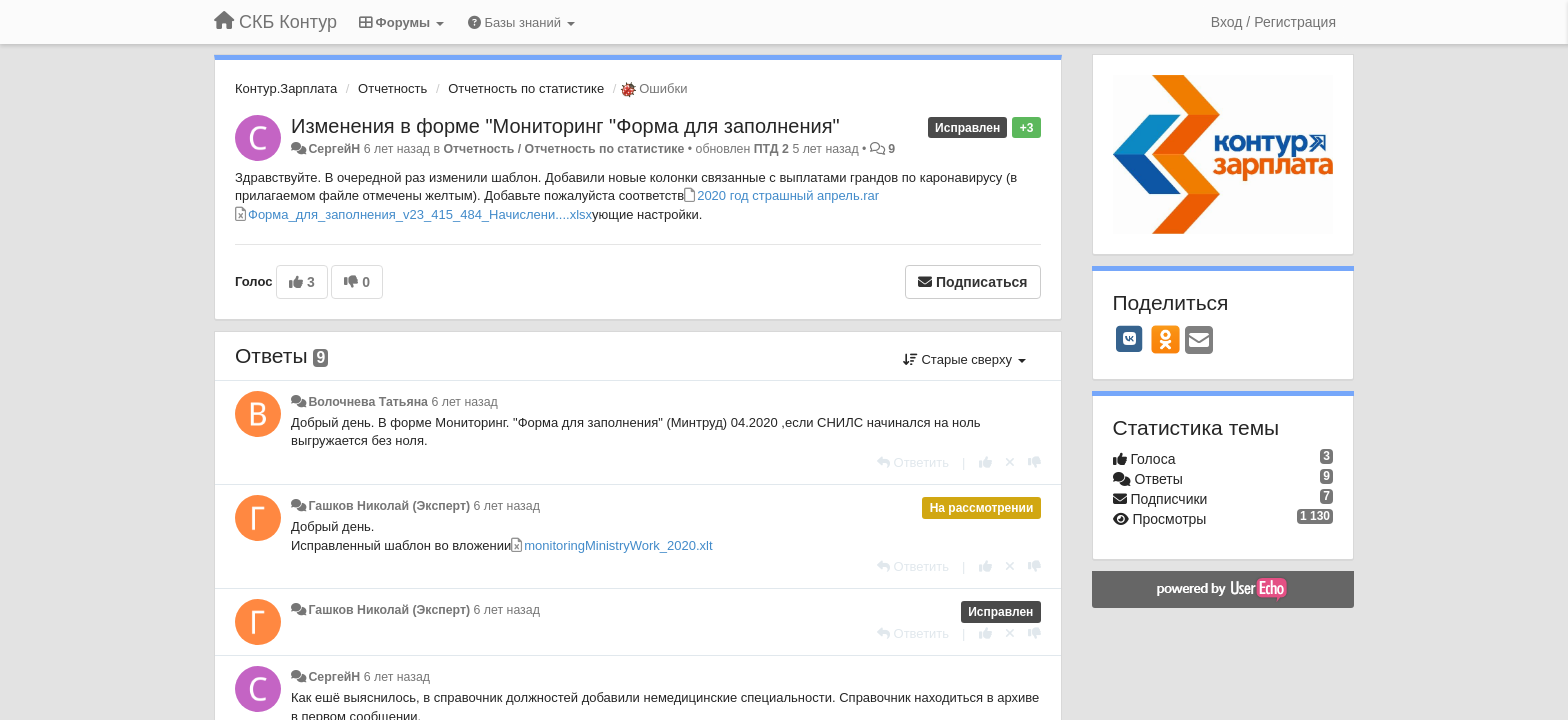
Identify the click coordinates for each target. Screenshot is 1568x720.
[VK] (1130, 339)
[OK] (1165, 339)
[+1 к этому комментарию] (985, 462)
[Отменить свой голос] (1010, 462)
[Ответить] (913, 462)
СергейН (334, 149)
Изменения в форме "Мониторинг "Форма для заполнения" (565, 126)
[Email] (1199, 341)
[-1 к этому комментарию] (1034, 462)
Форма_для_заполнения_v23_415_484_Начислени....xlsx (420, 214)
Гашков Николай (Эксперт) (389, 506)
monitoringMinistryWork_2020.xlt (618, 545)
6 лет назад (464, 402)
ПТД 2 (771, 149)
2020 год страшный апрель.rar (788, 195)
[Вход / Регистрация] (1273, 22)
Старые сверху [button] (964, 359)
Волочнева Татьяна (368, 402)
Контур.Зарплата (286, 88)
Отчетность (392, 88)
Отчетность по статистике (526, 88)
